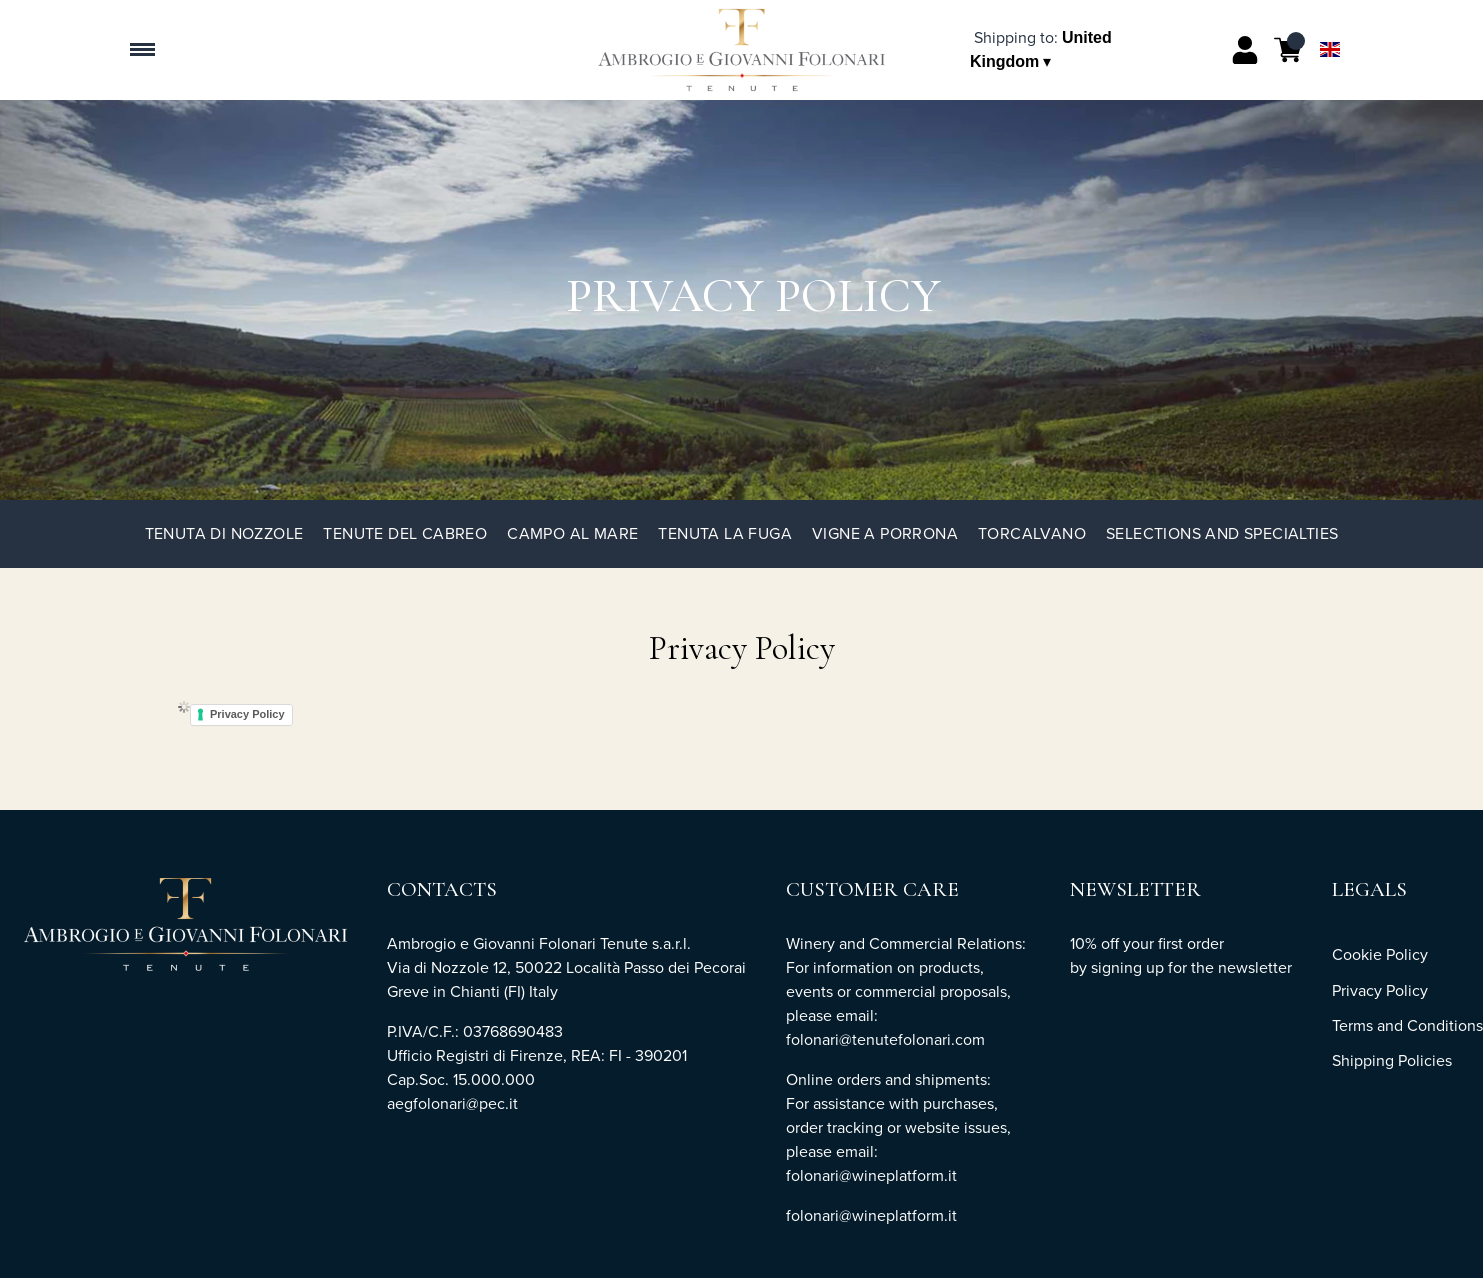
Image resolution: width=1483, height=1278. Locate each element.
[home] (741, 50)
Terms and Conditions (1407, 1025)
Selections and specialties (1222, 533)
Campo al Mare (572, 533)
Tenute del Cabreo (405, 533)
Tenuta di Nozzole (224, 533)
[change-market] (1041, 49)
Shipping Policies (1392, 1060)
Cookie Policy (1380, 954)
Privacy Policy (247, 714)
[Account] (1245, 50)
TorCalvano (1032, 533)
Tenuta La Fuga (725, 533)
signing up (1127, 967)
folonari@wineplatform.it (871, 1215)
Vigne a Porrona (885, 533)
